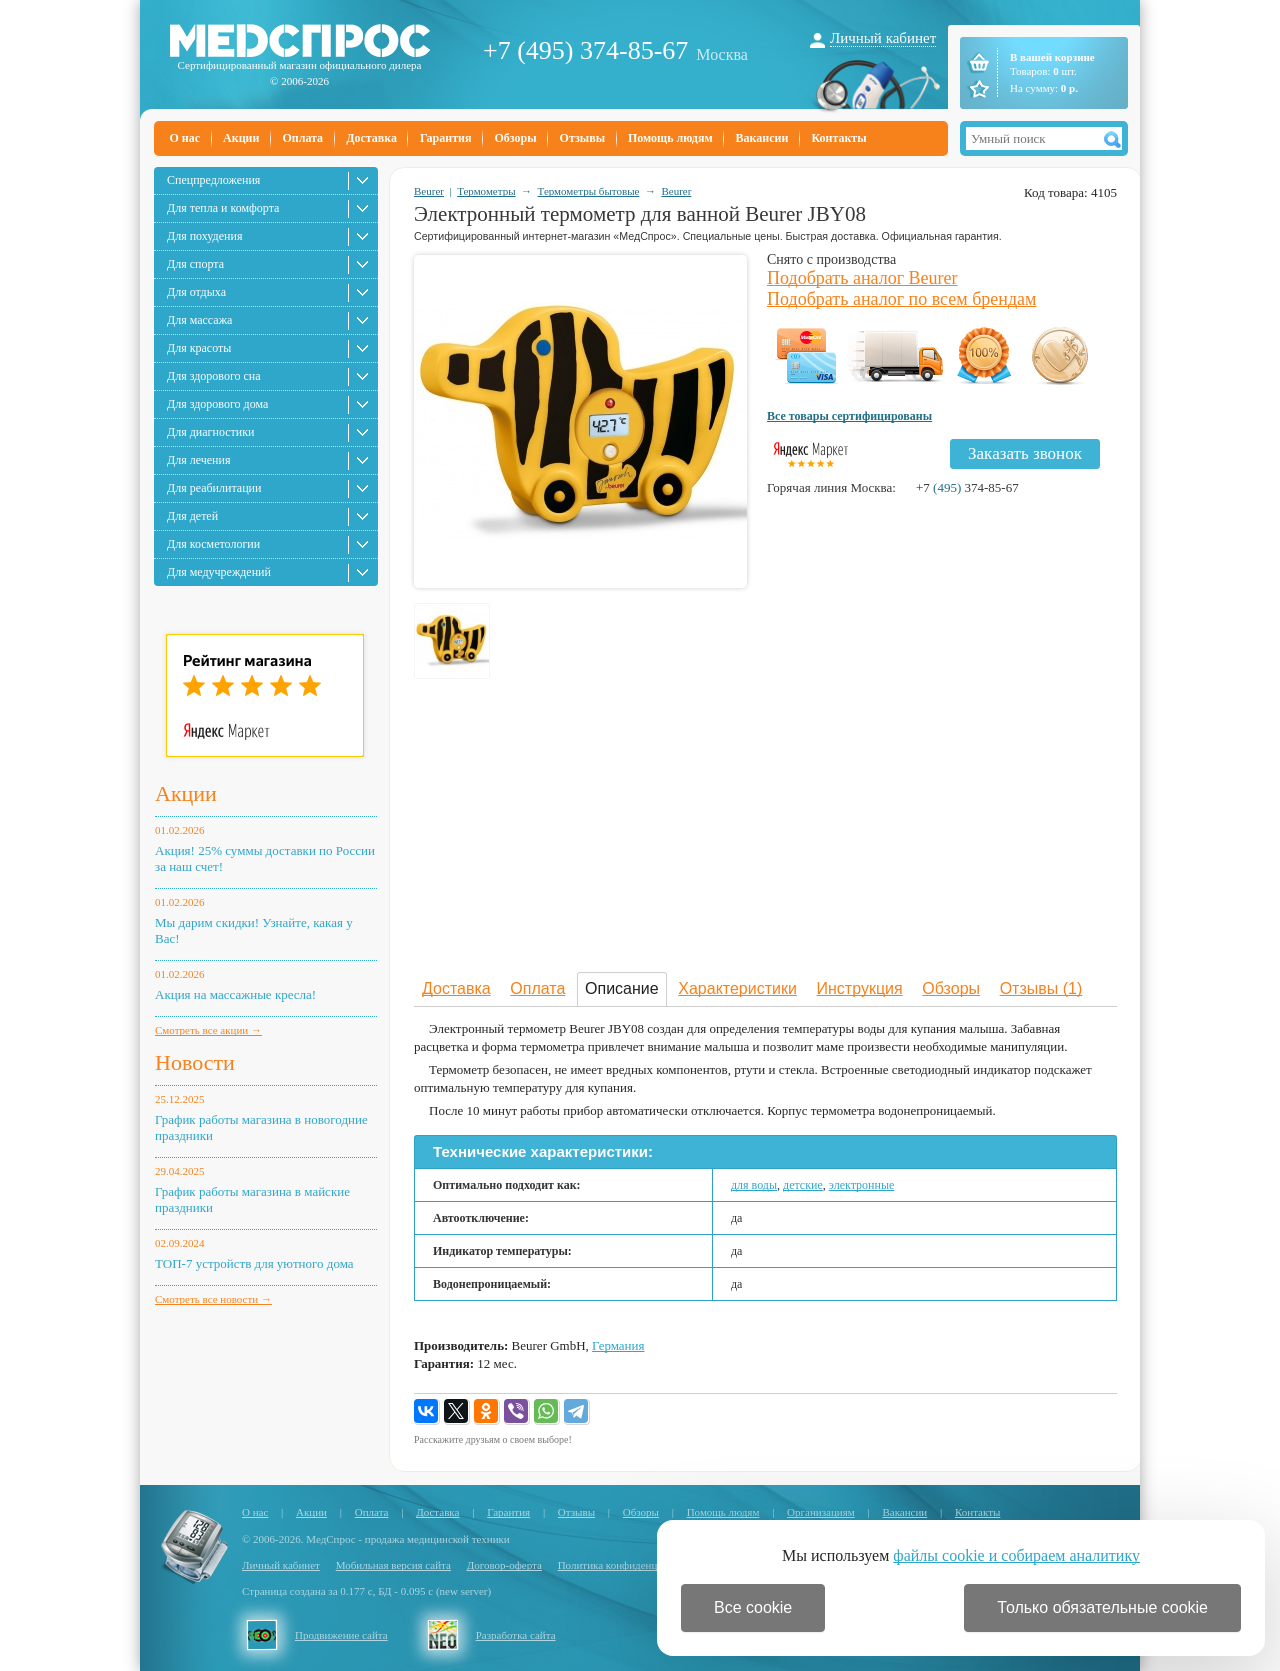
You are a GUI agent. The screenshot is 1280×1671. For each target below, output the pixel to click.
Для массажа (199, 320)
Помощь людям (670, 138)
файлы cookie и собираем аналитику (1016, 1555)
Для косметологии (213, 544)
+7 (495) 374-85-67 (585, 50)
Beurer (429, 191)
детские (803, 1185)
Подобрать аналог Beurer (862, 278)
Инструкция (860, 988)
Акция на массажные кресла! (235, 994)
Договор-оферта (504, 1565)
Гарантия (445, 138)
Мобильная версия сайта (393, 1565)
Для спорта (195, 264)
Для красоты (199, 348)
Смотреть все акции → (208, 1030)
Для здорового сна (214, 376)
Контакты (838, 138)
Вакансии (762, 138)
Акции (241, 138)
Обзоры (515, 138)
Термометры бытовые (589, 191)
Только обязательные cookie (1102, 1607)
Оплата (302, 138)
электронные (862, 1185)
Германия (618, 1345)
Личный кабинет (883, 38)
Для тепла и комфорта (223, 208)
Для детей (192, 516)
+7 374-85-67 (967, 487)
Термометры (486, 191)
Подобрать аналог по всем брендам (901, 299)
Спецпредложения (213, 180)
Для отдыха (196, 292)
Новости (195, 1062)
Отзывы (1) (1041, 988)
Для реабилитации (214, 488)
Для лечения (198, 460)
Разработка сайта (516, 1635)
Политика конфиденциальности (632, 1565)
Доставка (371, 138)
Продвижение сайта (341, 1635)
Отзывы (582, 138)
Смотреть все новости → (213, 1299)
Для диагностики (210, 432)
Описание (622, 988)
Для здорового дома (217, 404)
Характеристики (737, 988)
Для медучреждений (219, 572)
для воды (754, 1185)
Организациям (821, 1512)
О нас (185, 138)
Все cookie (753, 1607)
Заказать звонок (1025, 453)
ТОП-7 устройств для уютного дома (254, 1263)
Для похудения (204, 236)
